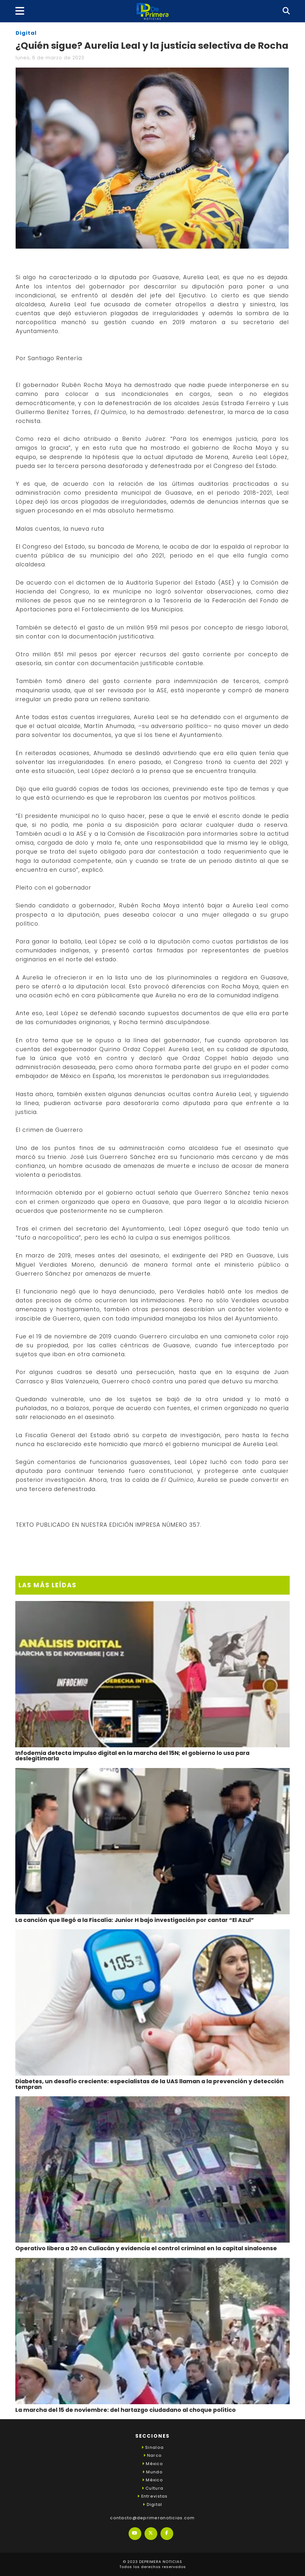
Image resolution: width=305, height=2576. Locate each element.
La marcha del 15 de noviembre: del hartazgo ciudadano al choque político (125, 2410)
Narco (152, 2455)
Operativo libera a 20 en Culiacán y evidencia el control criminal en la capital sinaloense (146, 2248)
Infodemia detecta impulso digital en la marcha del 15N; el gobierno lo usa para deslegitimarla (132, 1756)
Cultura (152, 2488)
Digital (26, 33)
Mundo (152, 2472)
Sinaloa (152, 2447)
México (152, 2463)
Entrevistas (152, 2496)
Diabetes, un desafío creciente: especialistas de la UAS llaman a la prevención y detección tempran (149, 2084)
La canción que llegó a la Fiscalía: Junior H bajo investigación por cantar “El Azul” (134, 1920)
